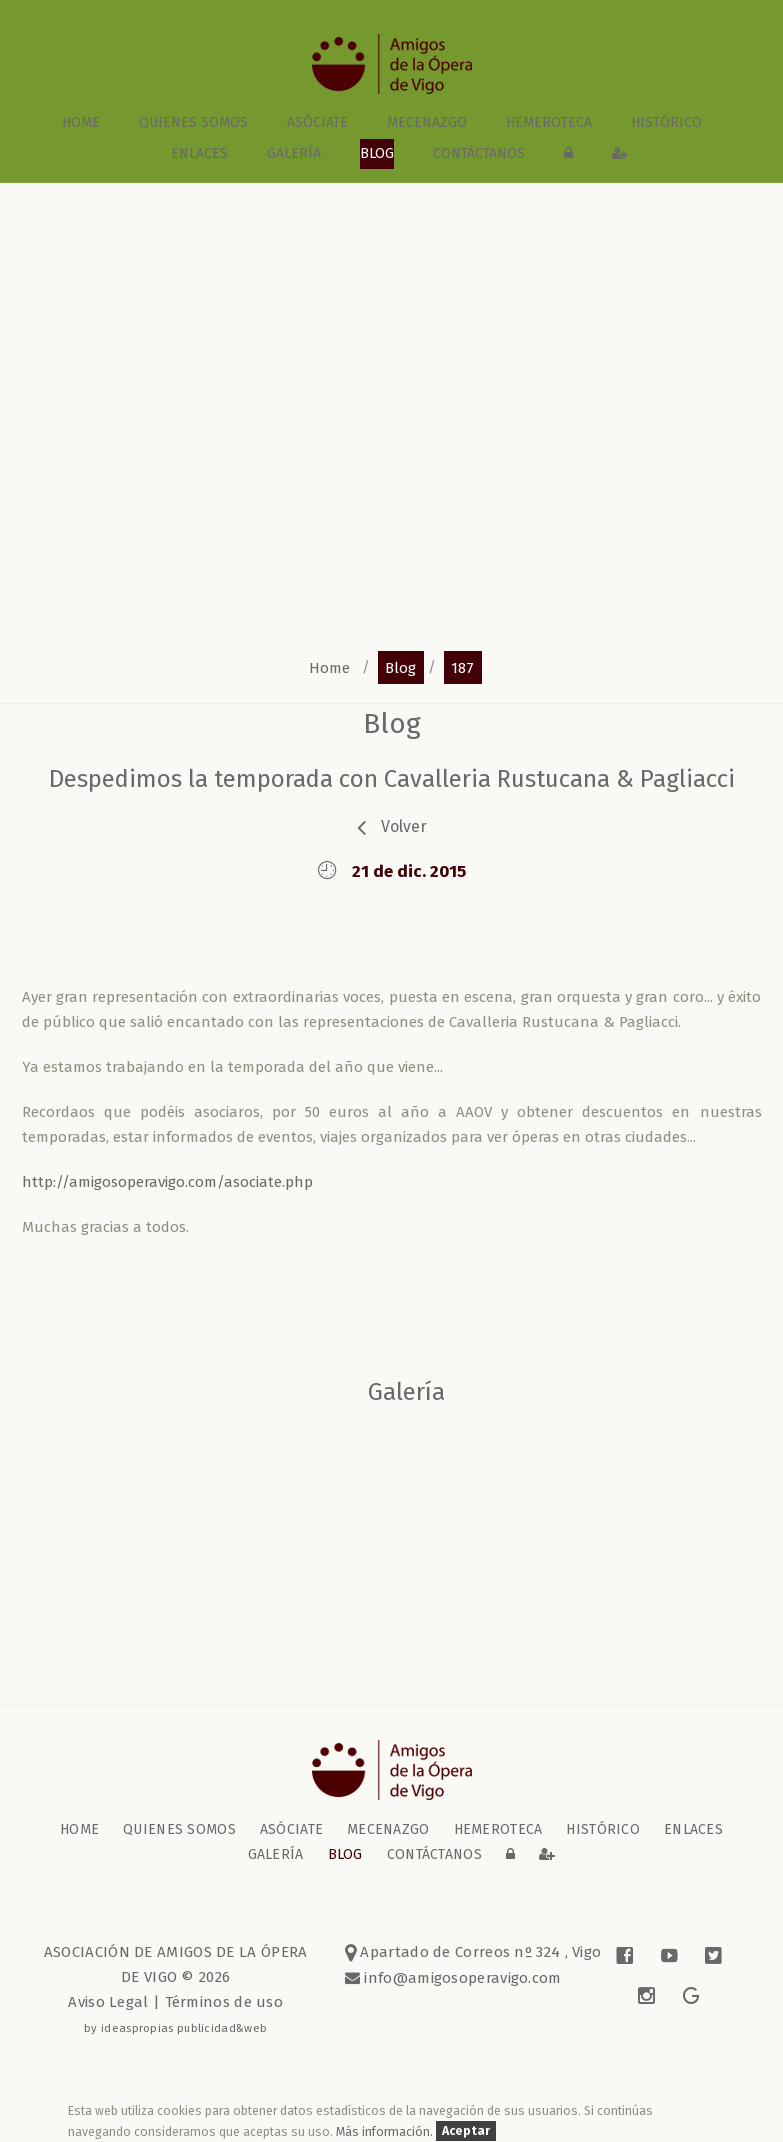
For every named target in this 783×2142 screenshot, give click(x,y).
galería (294, 153)
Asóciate (317, 122)
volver (404, 826)
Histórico (666, 122)
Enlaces (199, 153)
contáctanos (479, 153)
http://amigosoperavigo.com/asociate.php (167, 1182)
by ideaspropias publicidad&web (175, 2028)
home (81, 122)
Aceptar (466, 2131)
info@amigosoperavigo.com (461, 1978)
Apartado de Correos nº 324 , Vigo (473, 1952)
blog (377, 153)
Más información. (386, 2131)
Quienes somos (193, 122)
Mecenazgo (427, 122)
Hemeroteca (549, 122)
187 (462, 667)
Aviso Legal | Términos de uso (175, 2002)
